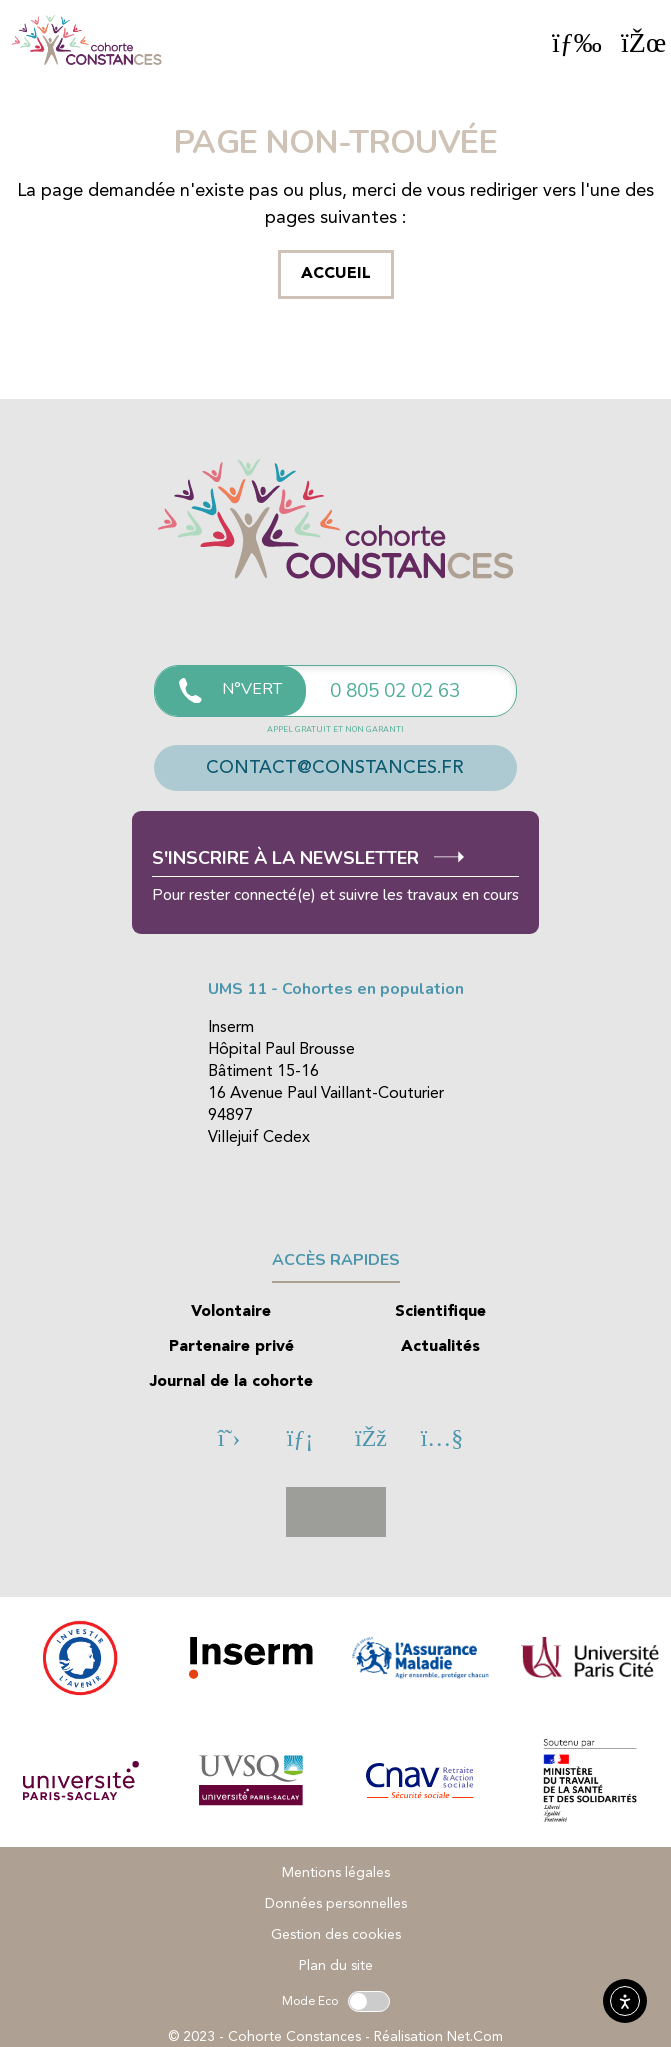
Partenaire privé (231, 1347)
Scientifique (440, 1312)
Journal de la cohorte (231, 1382)
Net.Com (475, 2037)
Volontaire (231, 1312)
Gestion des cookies (336, 1935)
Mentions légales (336, 1873)
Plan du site (336, 1966)
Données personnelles (336, 1904)
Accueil (336, 274)
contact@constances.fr (335, 768)
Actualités (440, 1347)
